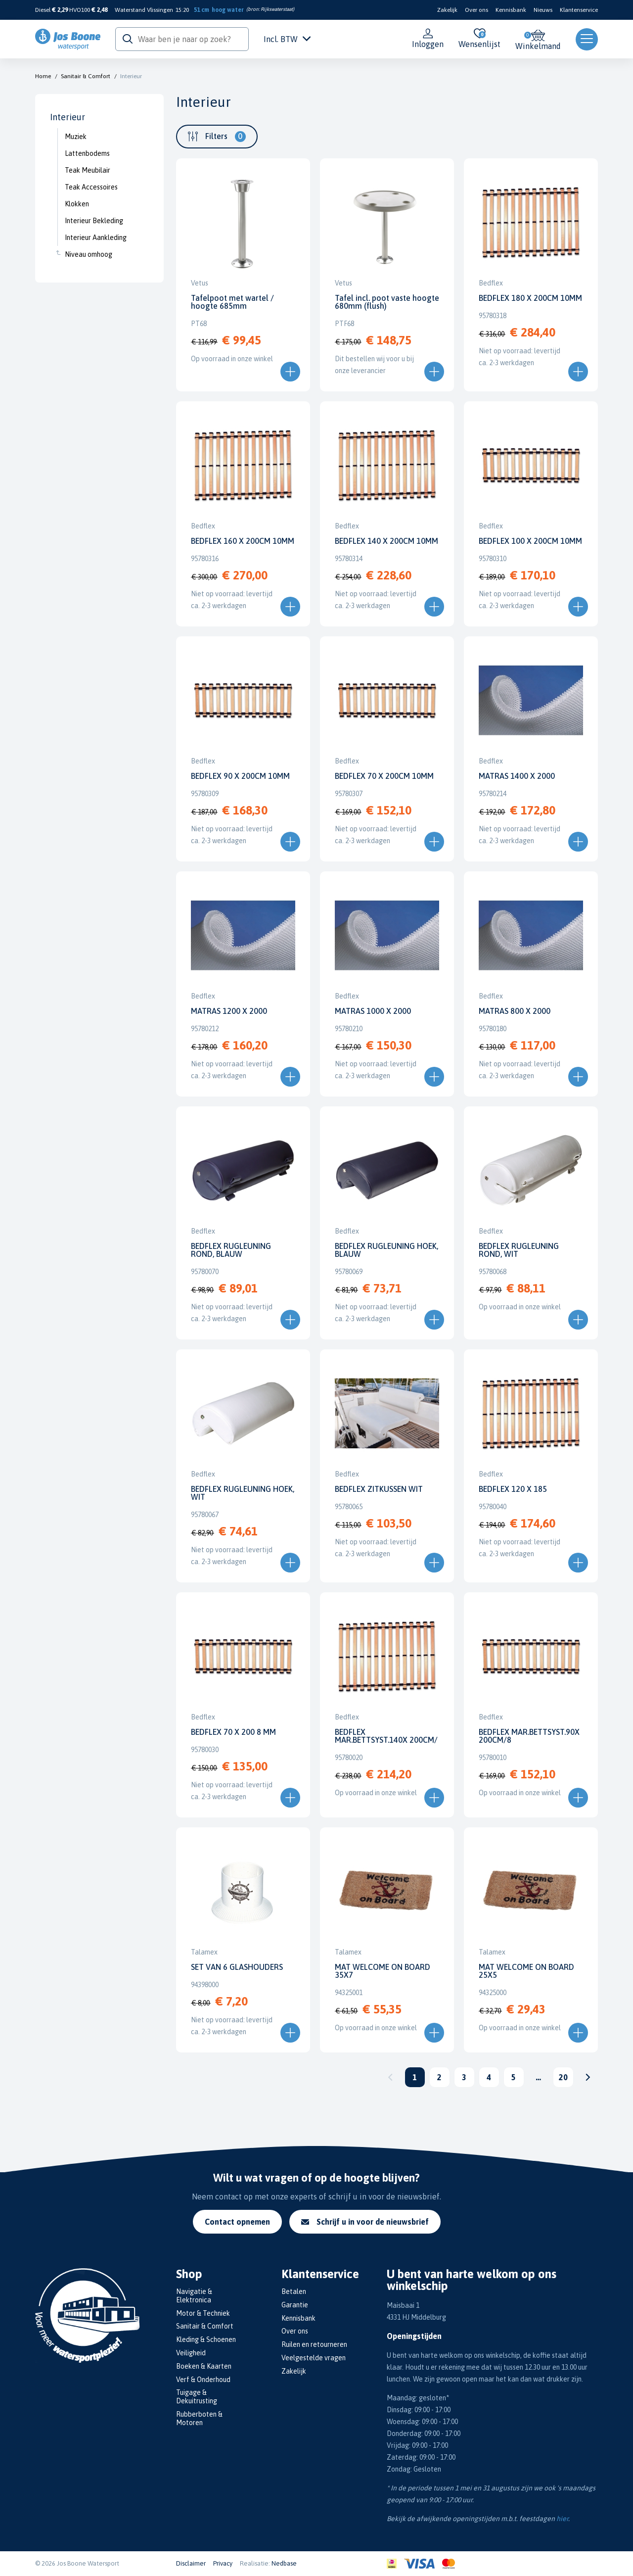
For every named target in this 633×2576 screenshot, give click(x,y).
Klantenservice (579, 9)
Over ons (476, 9)
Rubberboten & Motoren (199, 2418)
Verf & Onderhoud (203, 2380)
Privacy (222, 2563)
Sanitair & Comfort (85, 76)
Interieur (131, 76)
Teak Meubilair (87, 170)
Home (43, 76)
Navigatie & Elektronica (194, 2296)
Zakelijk (447, 9)
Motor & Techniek (203, 2313)
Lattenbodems (87, 153)
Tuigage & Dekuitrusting (196, 2396)
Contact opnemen (237, 2221)
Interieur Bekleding (94, 221)
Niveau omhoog (88, 254)
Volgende (588, 2077)
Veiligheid (191, 2353)
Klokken (77, 204)
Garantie (294, 2305)
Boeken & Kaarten (203, 2366)
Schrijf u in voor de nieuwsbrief (365, 2221)
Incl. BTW (287, 39)
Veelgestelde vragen (313, 2358)
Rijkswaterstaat (277, 9)
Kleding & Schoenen (206, 2339)
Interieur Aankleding (96, 237)
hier (562, 2519)
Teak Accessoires (91, 187)
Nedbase (284, 2563)
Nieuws (543, 9)
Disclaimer (191, 2563)
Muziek (76, 137)
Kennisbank (511, 9)
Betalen (293, 2291)
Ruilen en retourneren (314, 2344)
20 (563, 2077)
